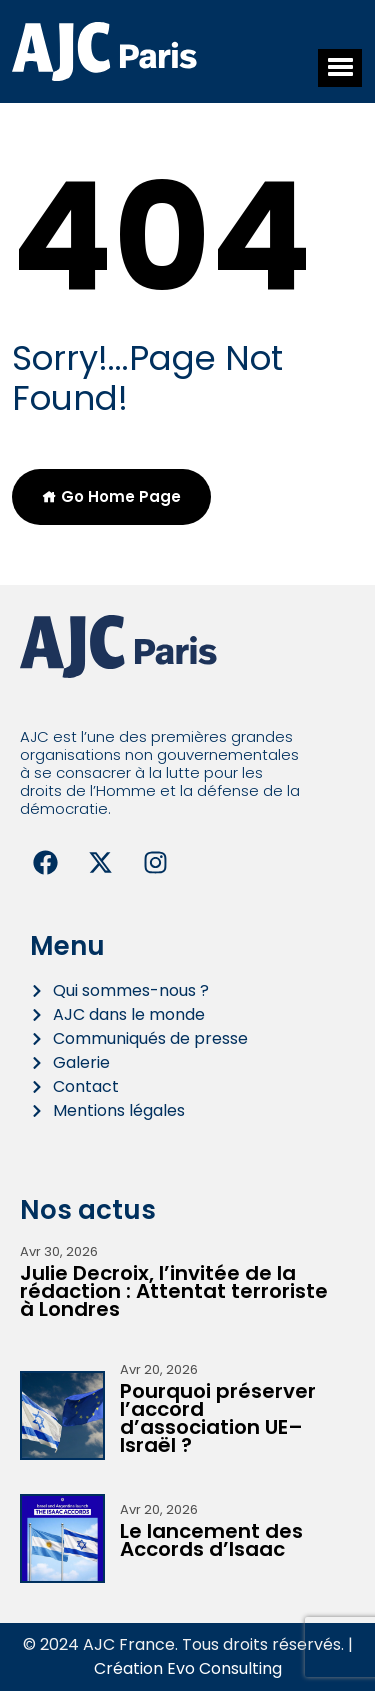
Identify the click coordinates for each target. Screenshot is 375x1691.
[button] (340, 68)
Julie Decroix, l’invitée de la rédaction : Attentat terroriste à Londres (174, 1291)
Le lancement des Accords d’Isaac (211, 1540)
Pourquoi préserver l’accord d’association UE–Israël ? (218, 1418)
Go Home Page (111, 496)
